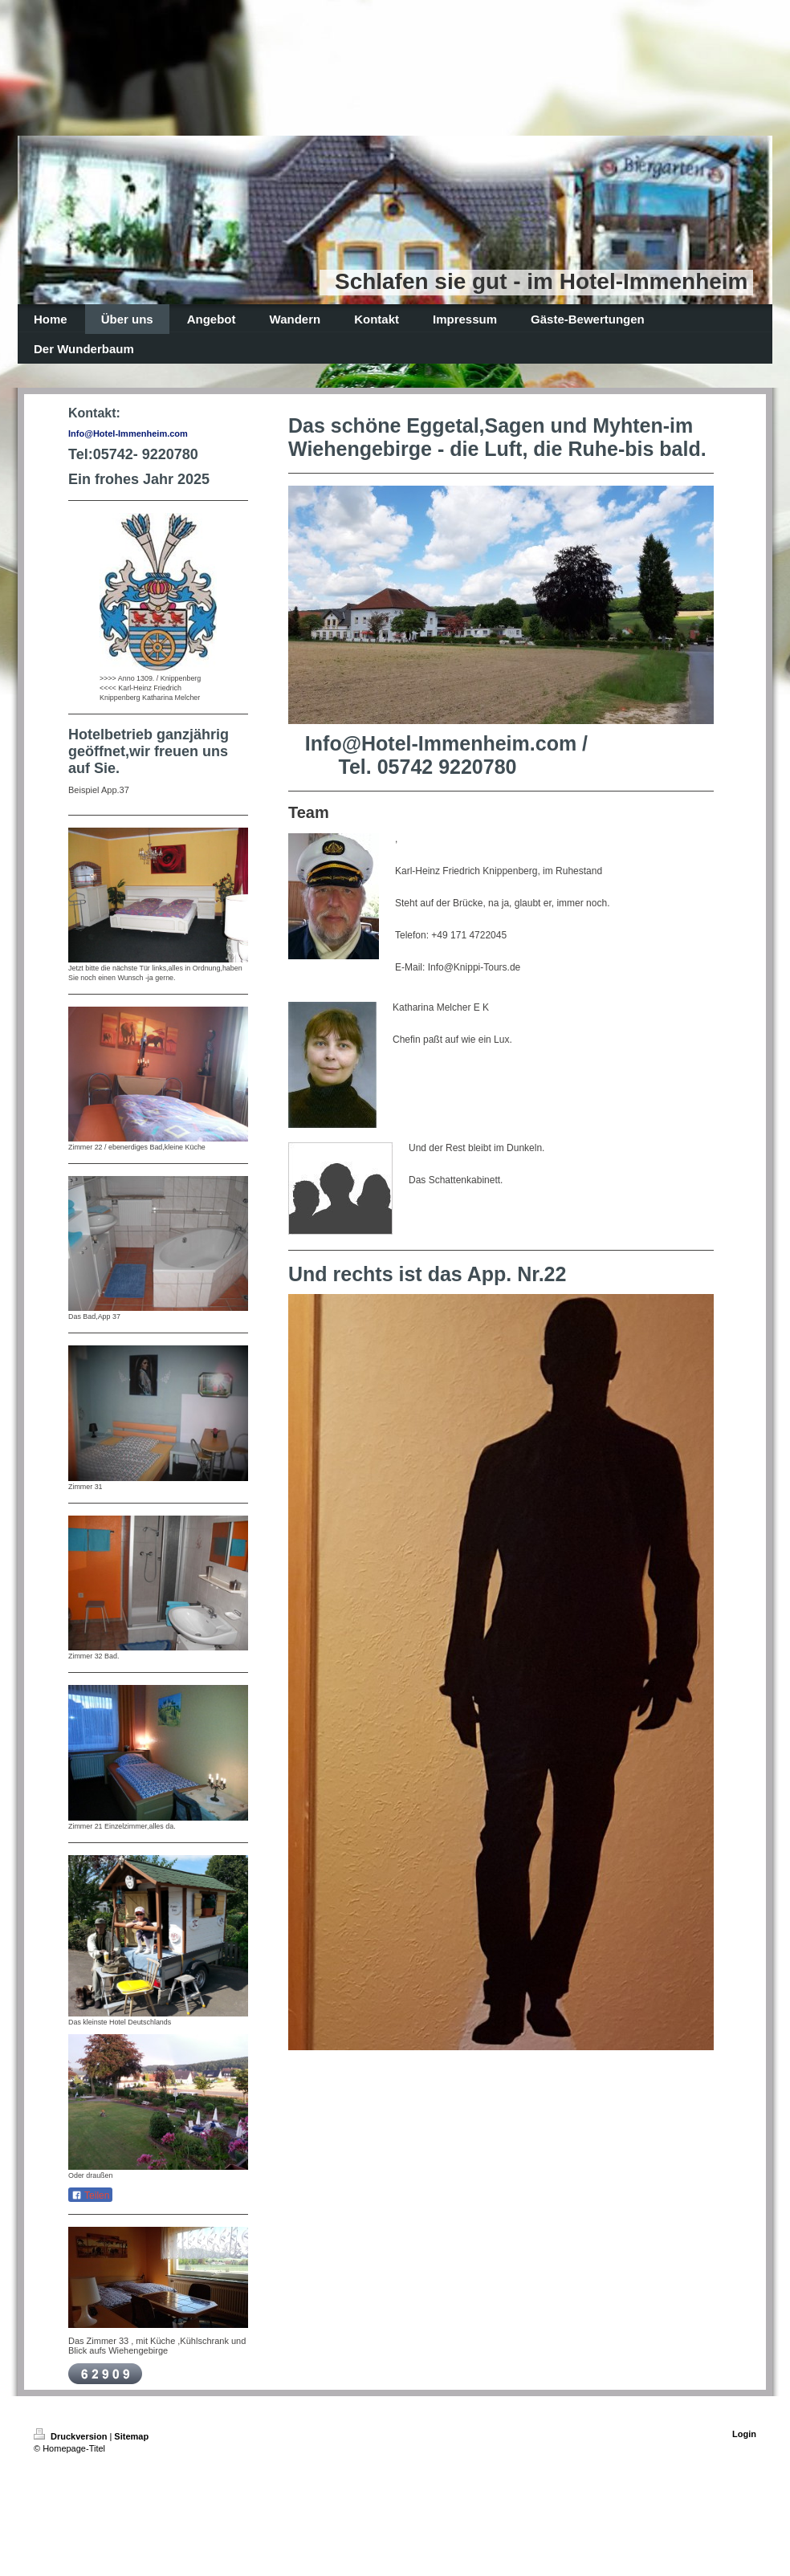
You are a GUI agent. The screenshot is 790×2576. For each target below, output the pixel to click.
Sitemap (131, 2436)
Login (744, 2434)
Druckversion (71, 2436)
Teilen (90, 2195)
